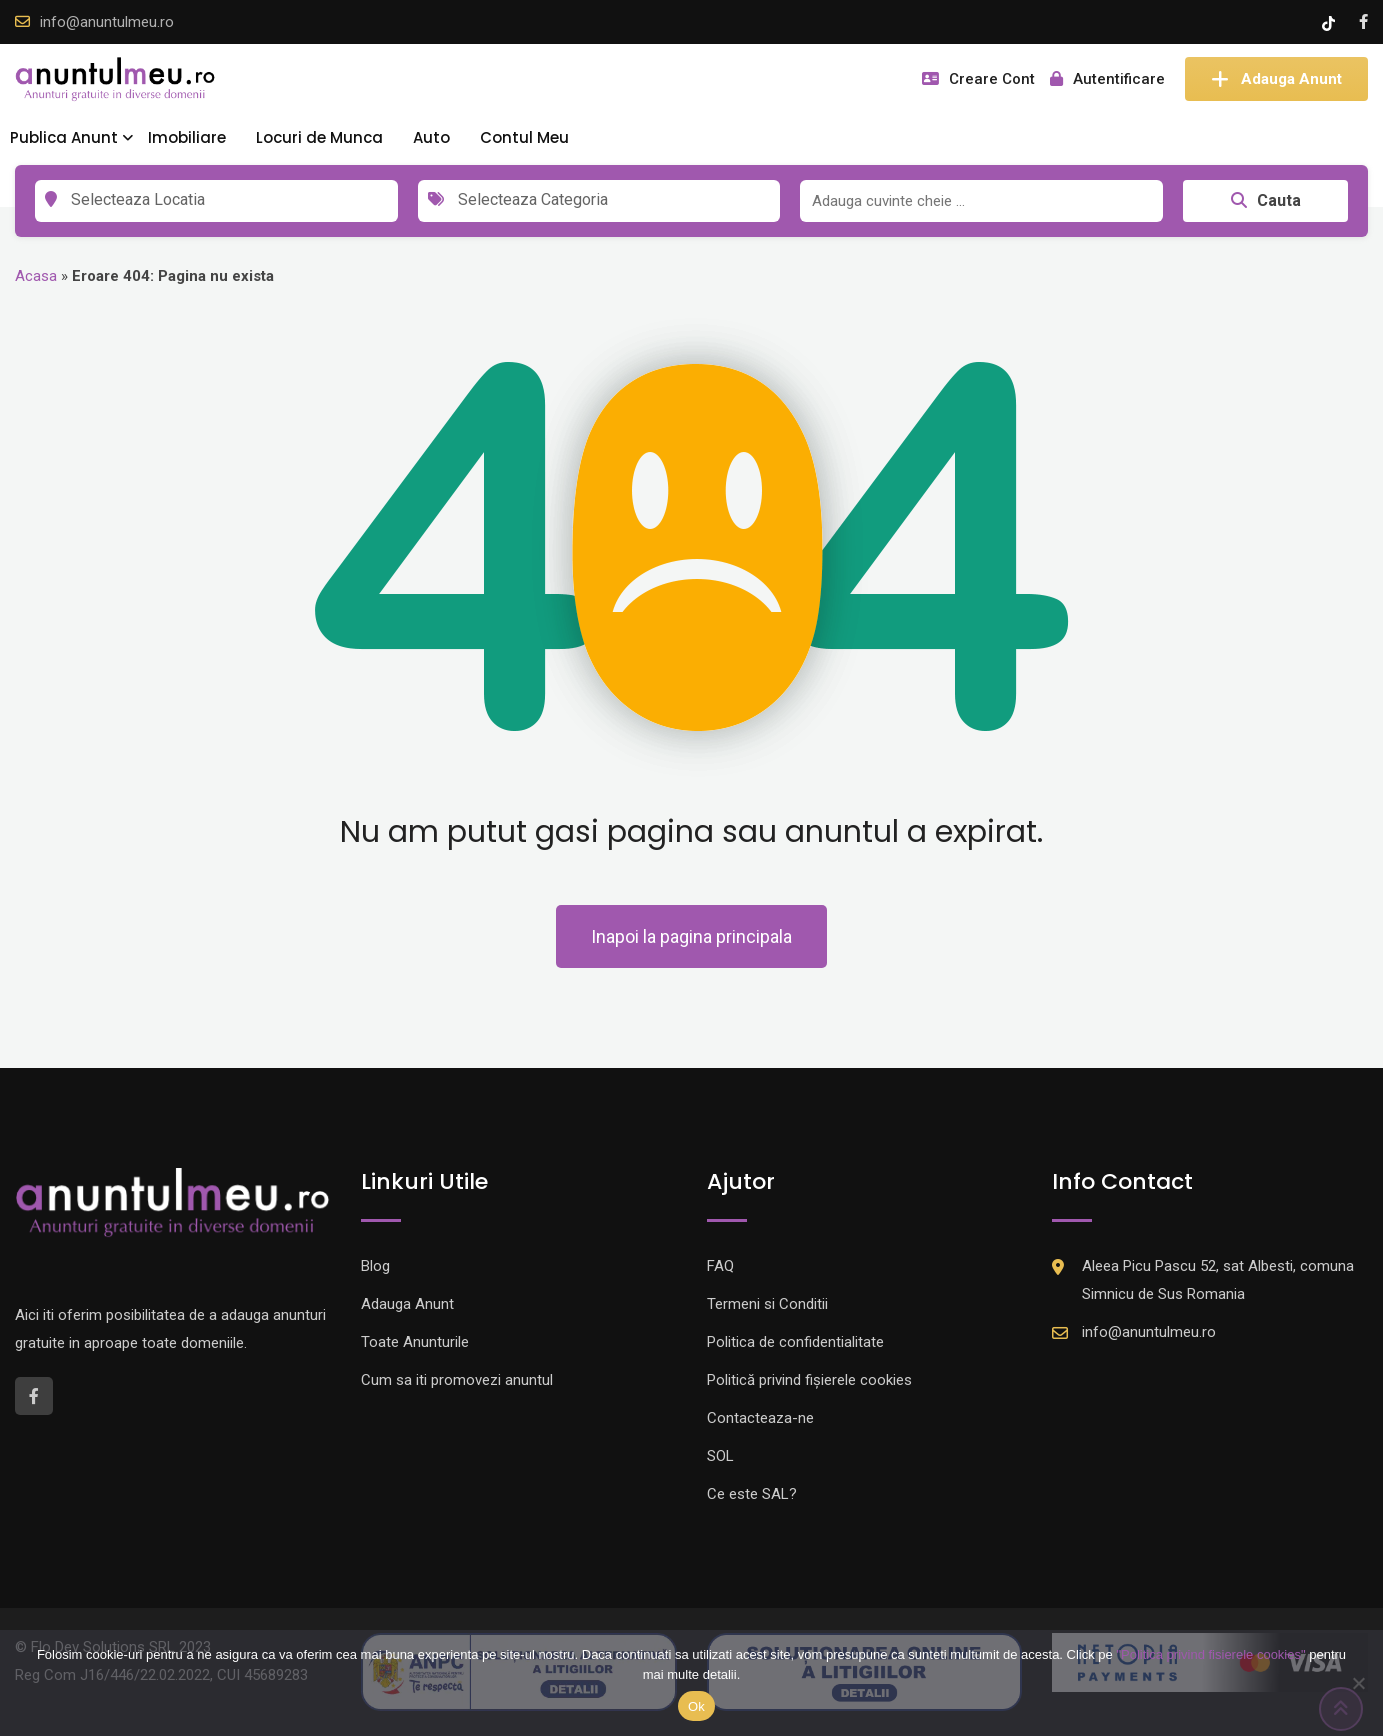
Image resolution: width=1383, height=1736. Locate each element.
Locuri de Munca (319, 137)
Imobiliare (187, 137)
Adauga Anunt (1276, 79)
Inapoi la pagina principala (691, 936)
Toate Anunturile (415, 1342)
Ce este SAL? (752, 1494)
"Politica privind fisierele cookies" (1210, 1654)
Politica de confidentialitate (795, 1342)
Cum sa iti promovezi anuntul (457, 1380)
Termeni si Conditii (767, 1304)
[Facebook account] (1363, 22)
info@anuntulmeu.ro (107, 22)
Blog (375, 1266)
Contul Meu (524, 137)
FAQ (720, 1266)
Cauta (1266, 200)
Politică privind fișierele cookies (809, 1380)
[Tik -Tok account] (1330, 22)
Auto (431, 137)
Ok (696, 1706)
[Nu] (1358, 1683)
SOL (720, 1456)
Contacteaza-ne (760, 1418)
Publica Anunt (64, 137)
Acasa (36, 276)
